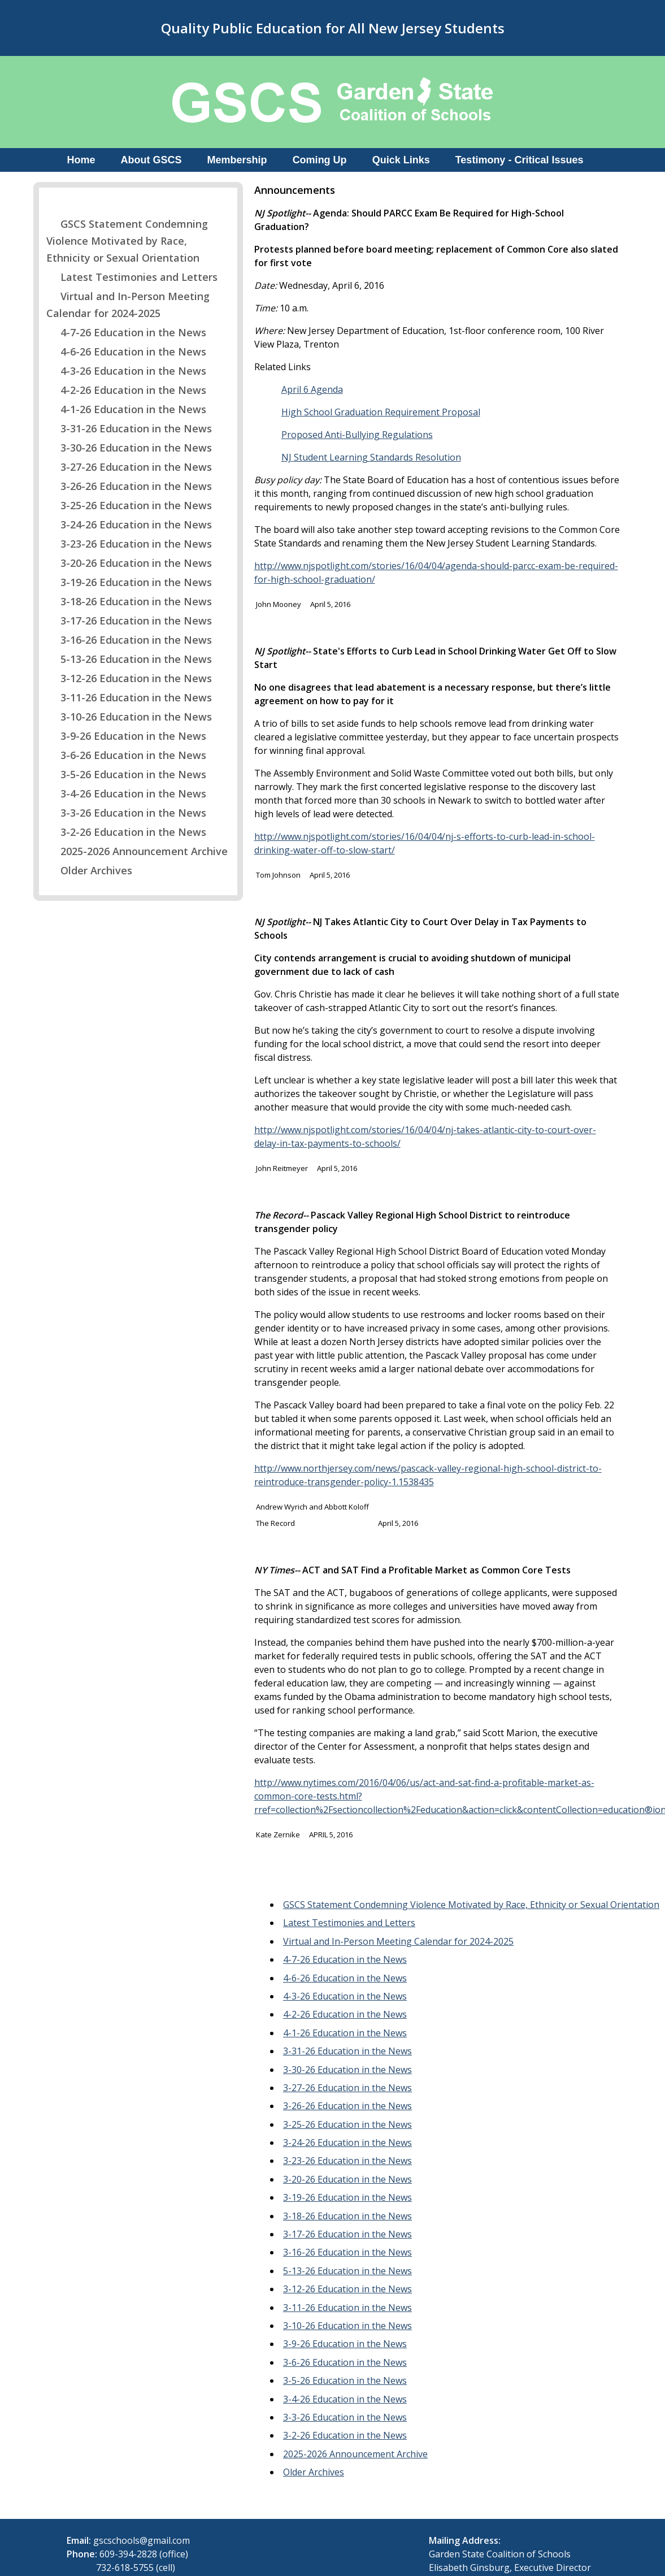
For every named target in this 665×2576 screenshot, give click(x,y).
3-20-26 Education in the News (129, 563)
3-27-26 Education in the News (129, 467)
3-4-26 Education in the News (126, 793)
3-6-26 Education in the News (126, 755)
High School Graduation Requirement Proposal (380, 412)
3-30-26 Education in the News (129, 447)
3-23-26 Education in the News (129, 543)
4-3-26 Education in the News (126, 371)
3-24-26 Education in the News (129, 524)
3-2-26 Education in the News (126, 832)
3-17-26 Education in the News (129, 620)
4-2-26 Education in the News (126, 390)
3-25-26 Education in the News (129, 505)
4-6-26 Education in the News (126, 351)
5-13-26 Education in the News (129, 659)
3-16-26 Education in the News (129, 640)
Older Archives (89, 870)
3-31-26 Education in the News (129, 428)
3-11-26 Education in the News (129, 697)
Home (81, 160)
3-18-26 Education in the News (129, 601)
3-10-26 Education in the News (129, 716)
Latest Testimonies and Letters (132, 277)
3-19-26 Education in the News (129, 582)
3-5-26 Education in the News (126, 774)
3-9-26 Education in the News (126, 736)
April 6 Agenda (312, 389)
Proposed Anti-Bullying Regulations (357, 434)
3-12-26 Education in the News (129, 678)
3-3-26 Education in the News (126, 812)
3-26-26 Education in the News (129, 486)
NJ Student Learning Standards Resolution (371, 457)
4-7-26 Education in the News (126, 332)
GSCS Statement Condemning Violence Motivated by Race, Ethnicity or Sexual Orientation (127, 240)
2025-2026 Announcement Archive (137, 851)
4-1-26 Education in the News (126, 409)
